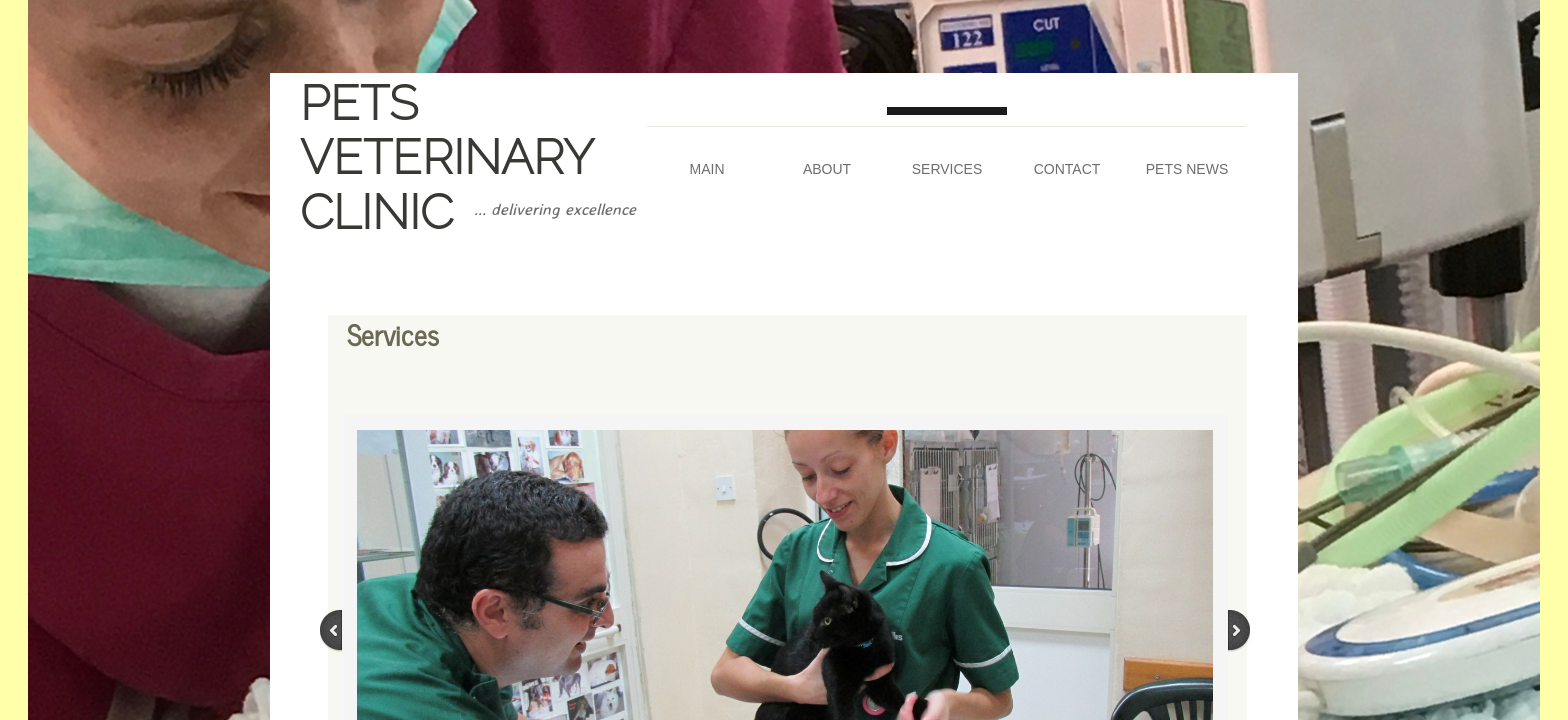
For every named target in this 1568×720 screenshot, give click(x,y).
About (827, 169)
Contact (1067, 169)
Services (947, 169)
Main (707, 169)
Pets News (1187, 169)
